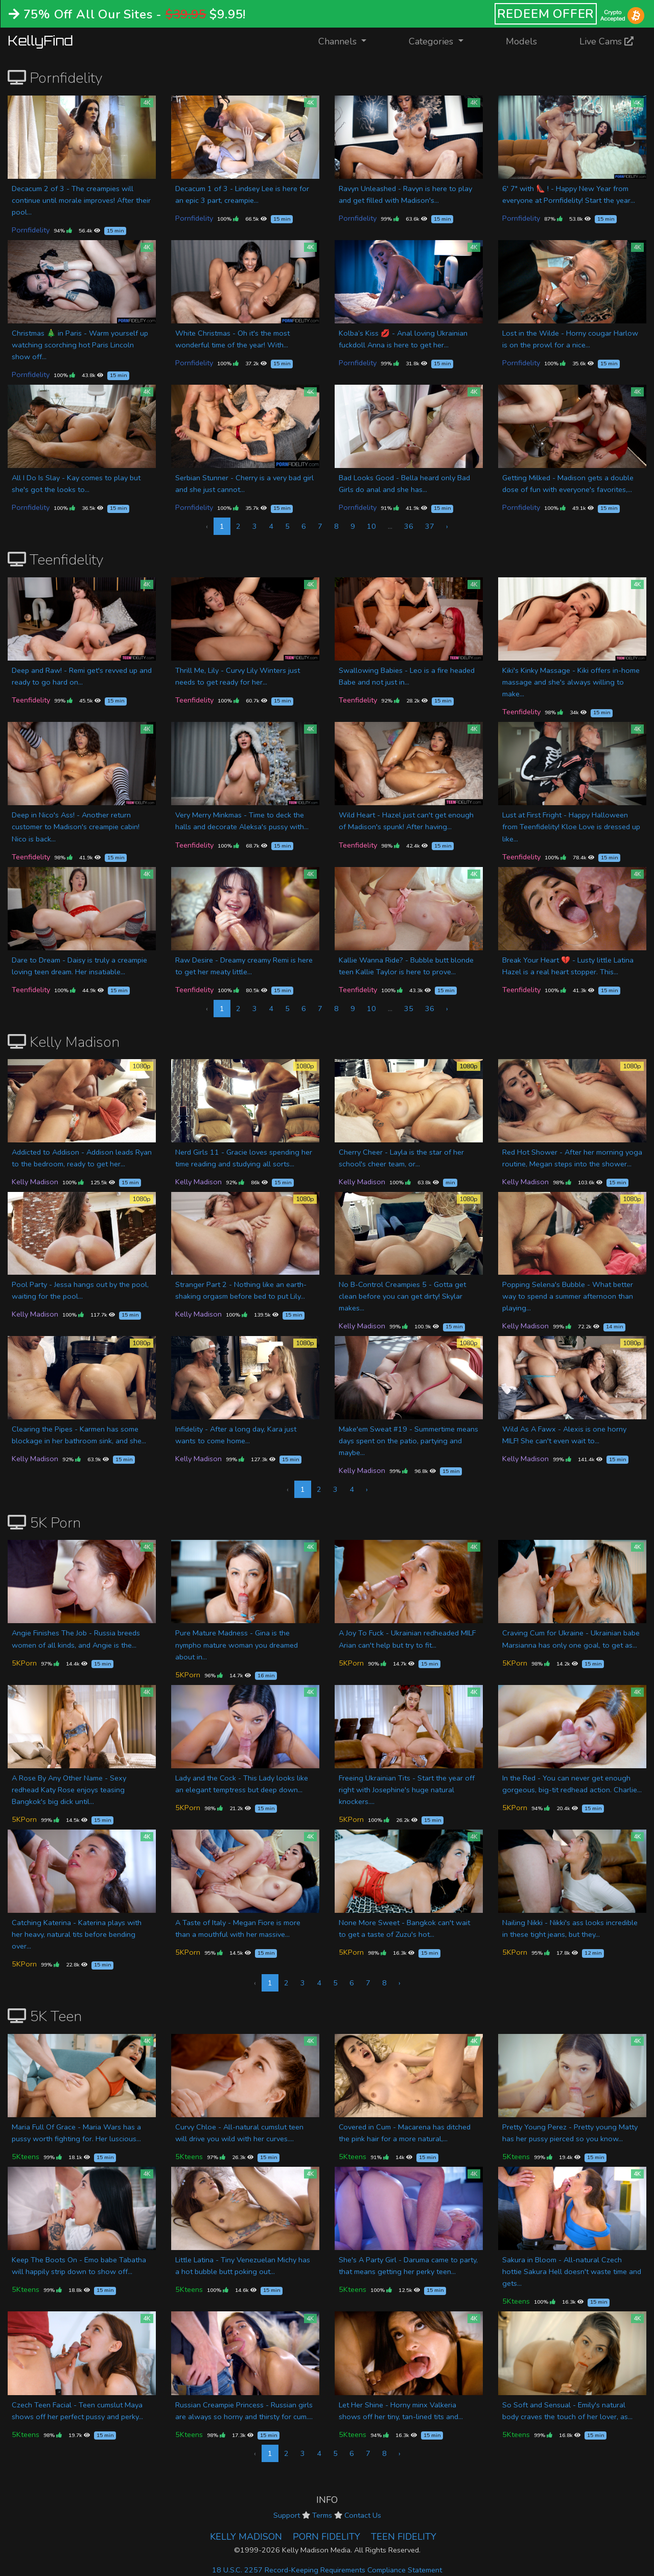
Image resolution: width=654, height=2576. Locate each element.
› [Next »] (447, 526)
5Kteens (25, 2156)
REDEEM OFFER (546, 14)
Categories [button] (432, 41)
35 (408, 1008)
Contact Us (362, 2515)
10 (371, 526)
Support (286, 2515)
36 (408, 526)
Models (521, 41)
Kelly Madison (35, 1182)
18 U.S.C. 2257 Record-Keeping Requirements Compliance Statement (327, 2570)
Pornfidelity (31, 230)
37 (429, 526)
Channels (348, 41)
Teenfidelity (31, 700)
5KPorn (24, 1663)
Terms (322, 2515)
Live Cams (606, 41)
